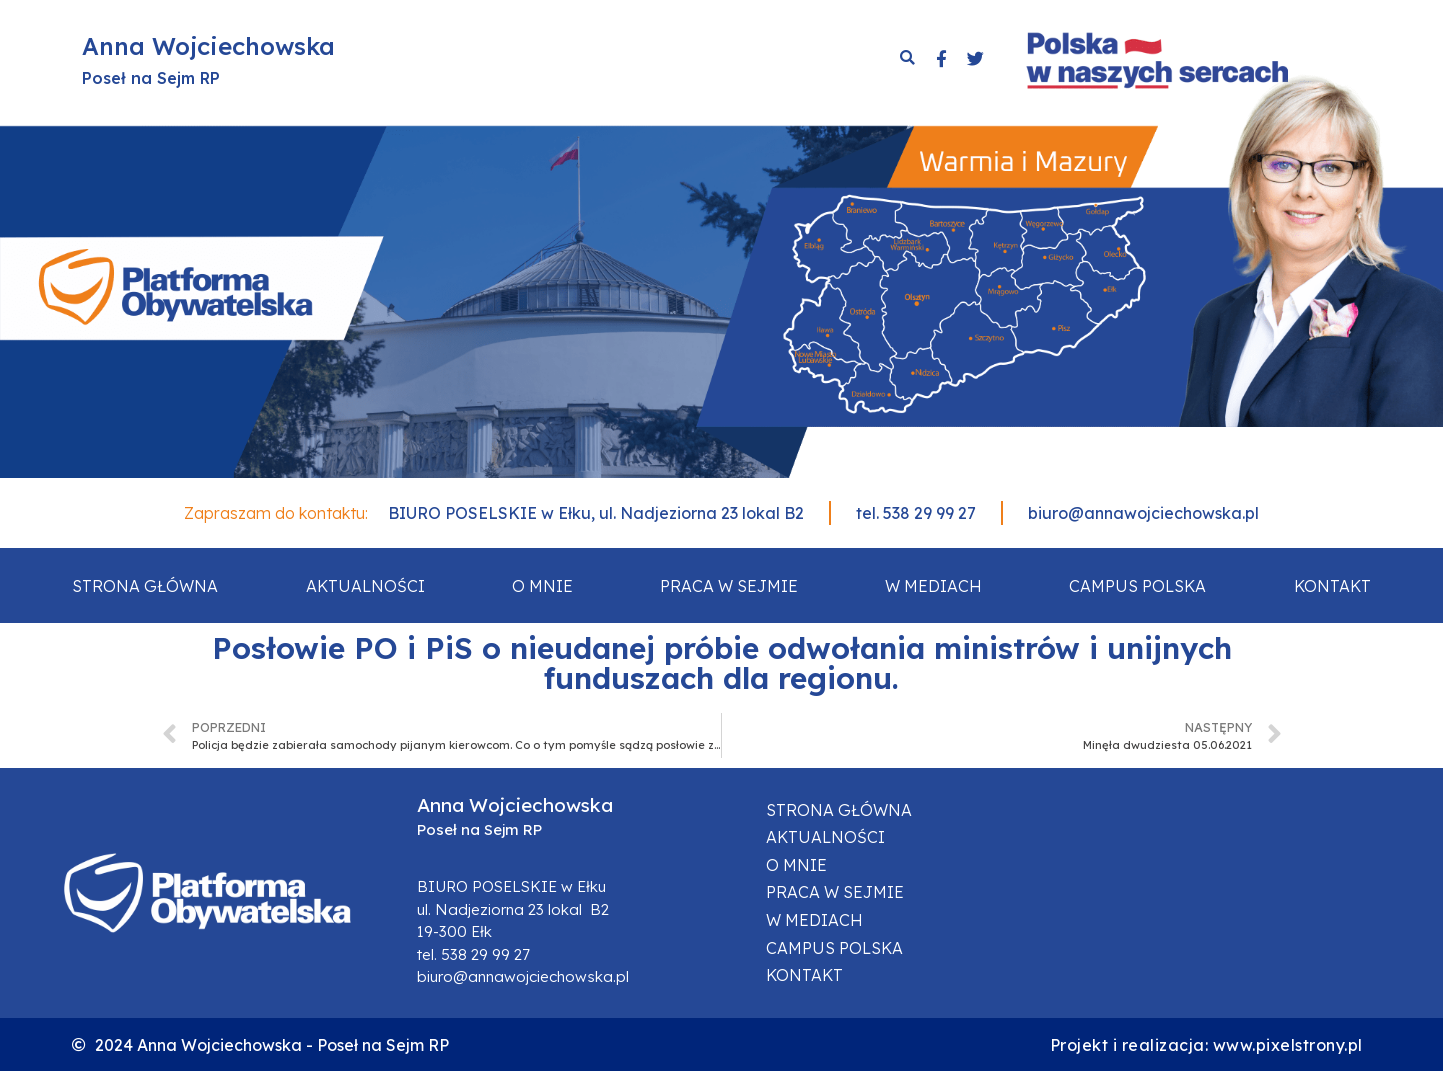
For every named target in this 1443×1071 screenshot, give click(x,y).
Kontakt (1332, 586)
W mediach (933, 586)
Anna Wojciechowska (208, 46)
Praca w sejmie (729, 586)
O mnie (542, 586)
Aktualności (365, 586)
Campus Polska (1137, 586)
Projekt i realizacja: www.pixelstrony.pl (1206, 1045)
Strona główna (145, 586)
